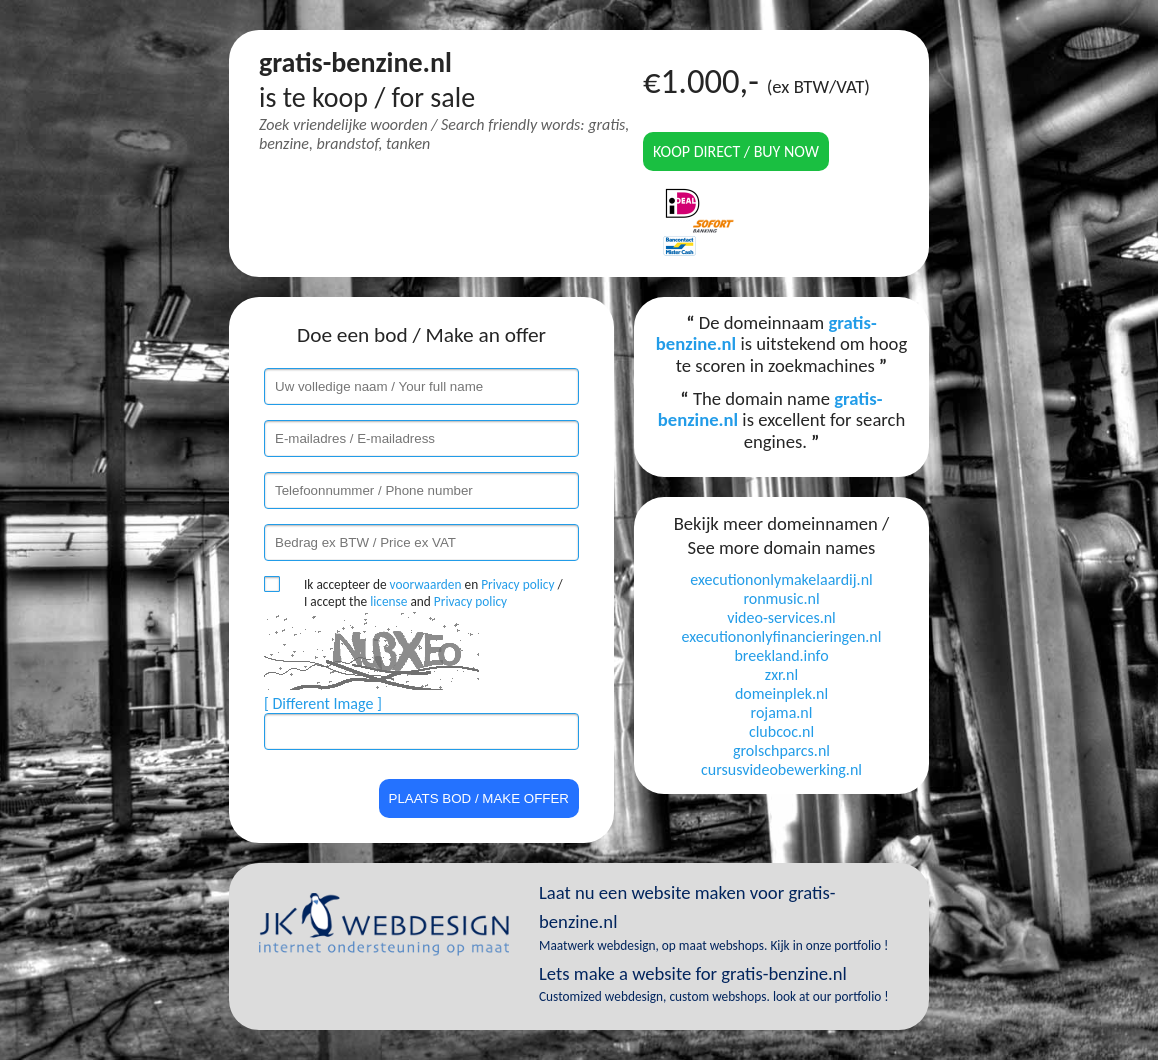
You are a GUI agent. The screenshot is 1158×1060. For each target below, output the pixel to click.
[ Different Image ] (323, 703)
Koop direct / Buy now (736, 151)
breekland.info (781, 655)
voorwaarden (426, 584)
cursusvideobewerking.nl (781, 769)
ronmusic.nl (781, 598)
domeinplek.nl (781, 693)
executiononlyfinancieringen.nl (782, 636)
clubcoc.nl (781, 731)
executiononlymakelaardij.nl (781, 579)
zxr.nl (781, 674)
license (388, 601)
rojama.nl (782, 712)
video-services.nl (781, 617)
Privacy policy (517, 584)
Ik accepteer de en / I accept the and (433, 593)
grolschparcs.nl (781, 750)
